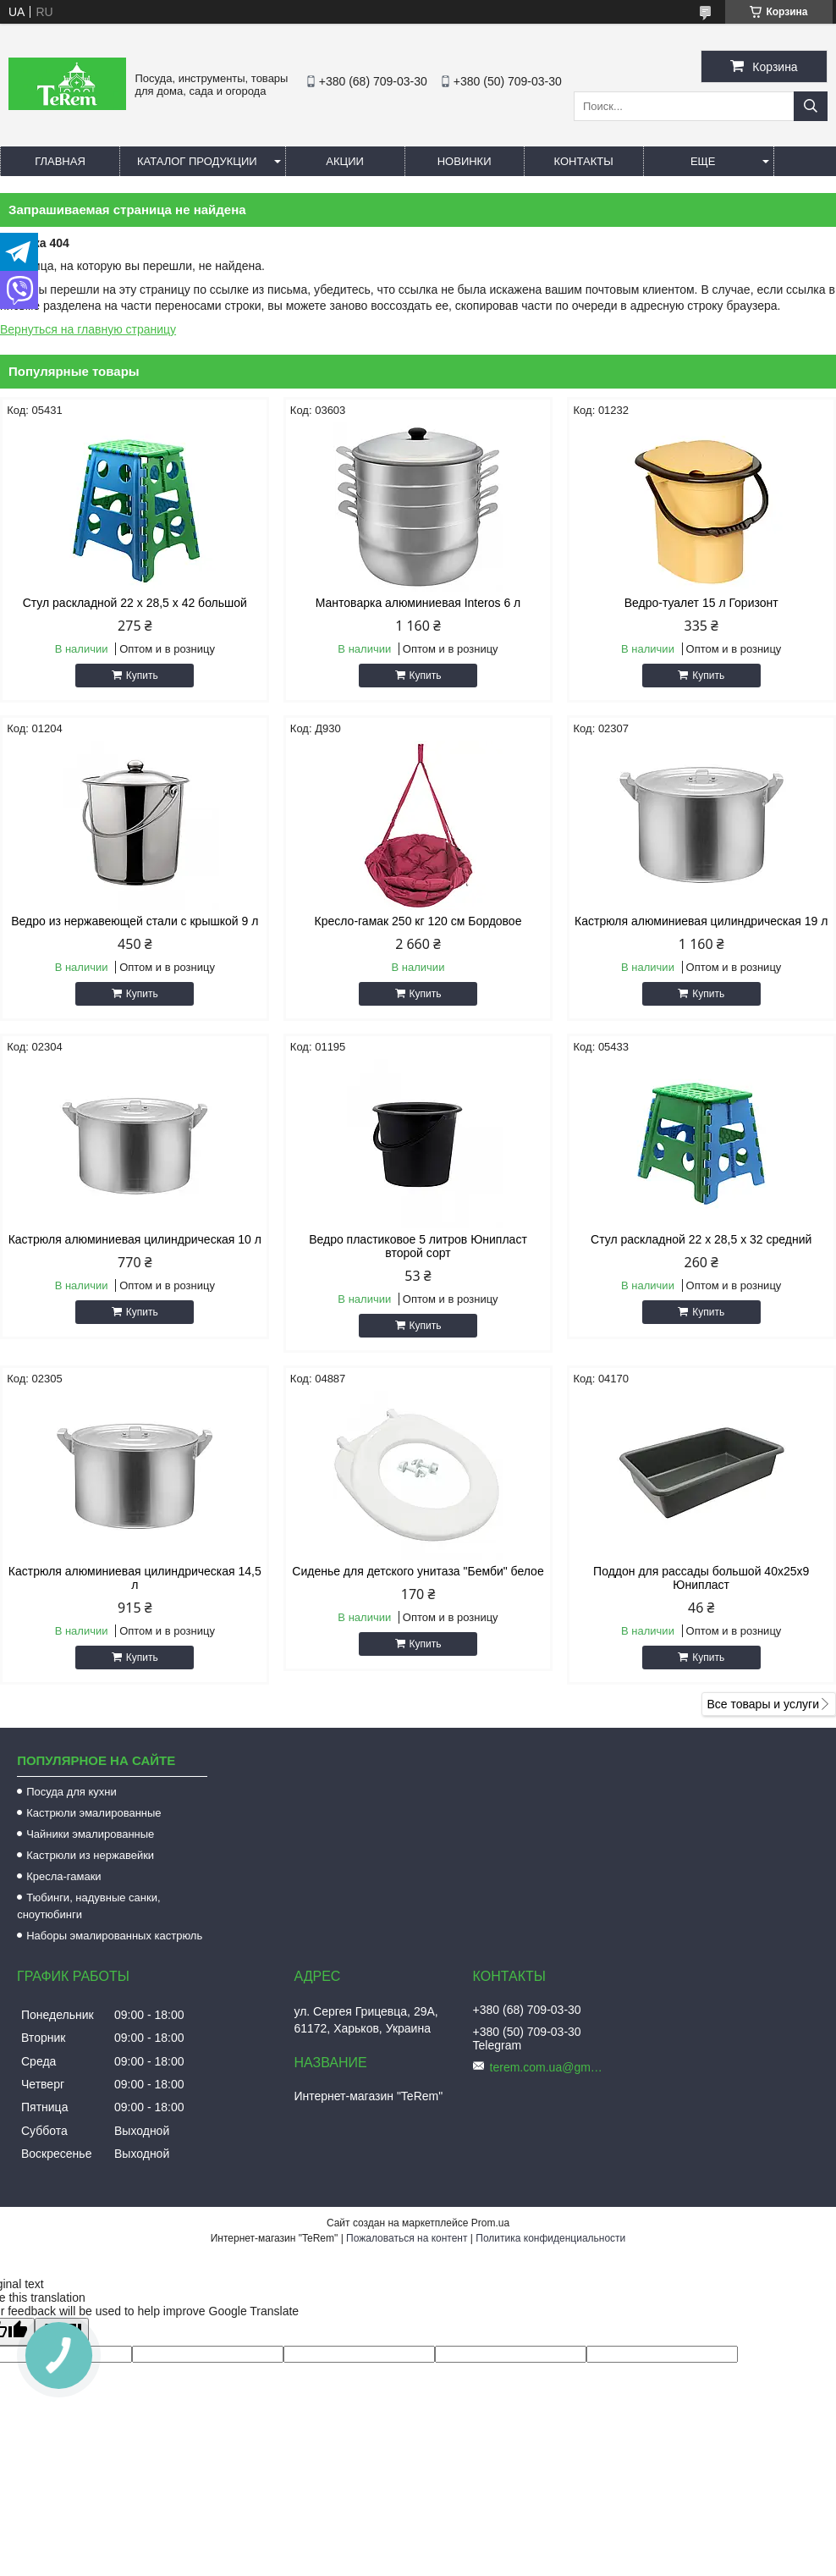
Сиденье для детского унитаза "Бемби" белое (417, 1571)
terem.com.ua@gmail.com (549, 2067)
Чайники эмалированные (90, 1834)
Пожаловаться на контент (406, 2238)
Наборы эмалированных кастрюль (114, 1935)
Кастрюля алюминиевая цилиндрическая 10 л (134, 1239)
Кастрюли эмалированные (93, 1813)
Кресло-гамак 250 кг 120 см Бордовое (418, 921)
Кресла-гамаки (63, 1876)
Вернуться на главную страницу (88, 329)
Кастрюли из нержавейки (90, 1855)
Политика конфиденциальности (550, 2238)
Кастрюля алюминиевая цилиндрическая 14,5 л (134, 1577)
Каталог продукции (197, 161)
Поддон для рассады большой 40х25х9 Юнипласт (701, 1577)
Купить (142, 675)
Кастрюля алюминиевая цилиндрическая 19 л (701, 921)
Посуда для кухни (71, 1791)
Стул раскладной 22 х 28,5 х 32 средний (701, 1239)
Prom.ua (490, 2223)
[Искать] (811, 106)
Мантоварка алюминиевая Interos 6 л (418, 603)
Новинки (464, 161)
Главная (60, 161)
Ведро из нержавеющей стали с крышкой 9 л (134, 921)
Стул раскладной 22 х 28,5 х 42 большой (135, 603)
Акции (345, 161)
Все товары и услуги (763, 1704)
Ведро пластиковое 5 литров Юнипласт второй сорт (418, 1246)
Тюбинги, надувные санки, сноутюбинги (88, 1906)
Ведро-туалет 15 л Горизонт (701, 603)
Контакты (583, 161)
